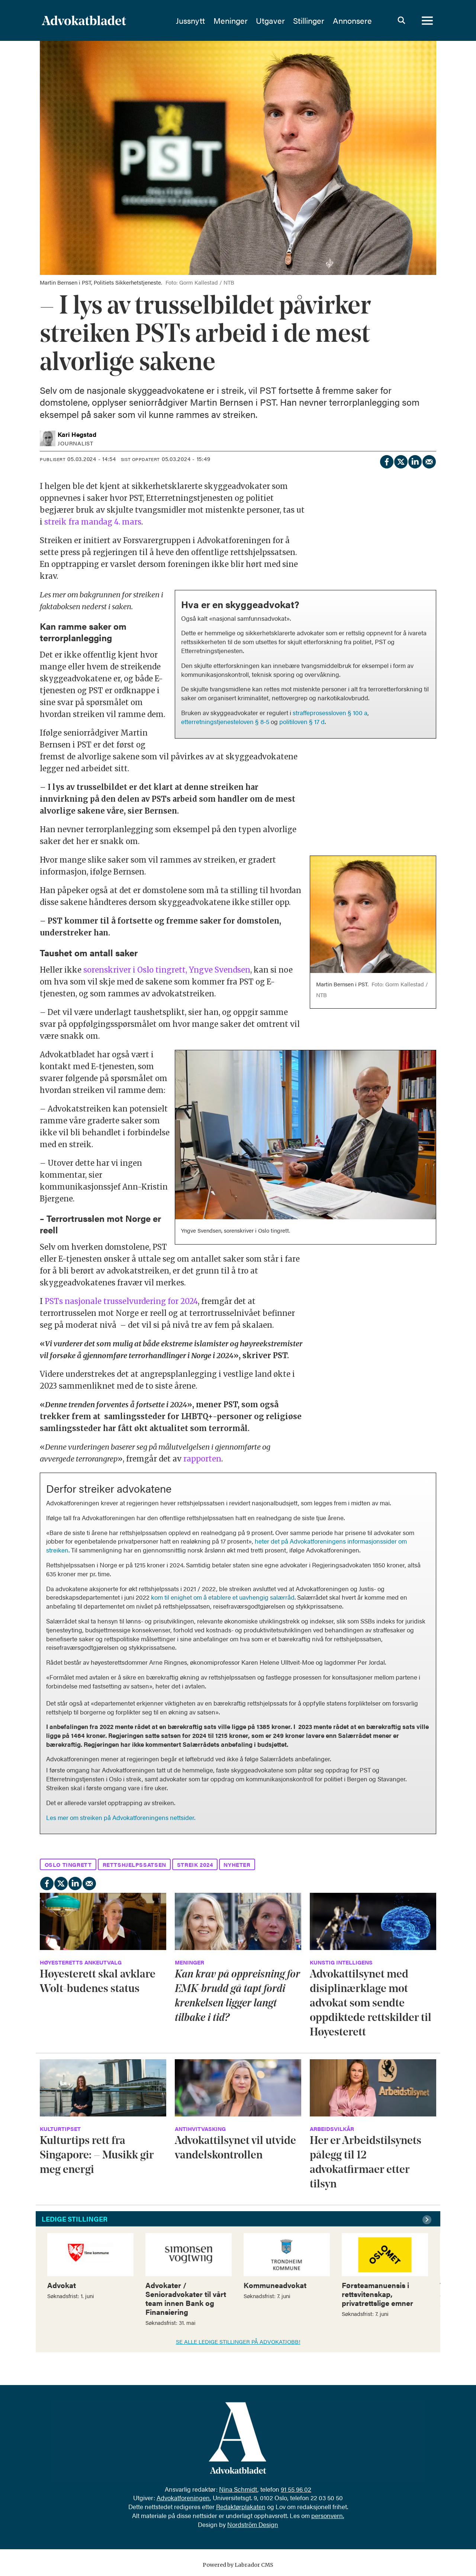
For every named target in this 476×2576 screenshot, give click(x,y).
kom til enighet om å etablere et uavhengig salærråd (223, 1597)
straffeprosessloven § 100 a (330, 712)
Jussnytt (190, 20)
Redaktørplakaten (241, 2506)
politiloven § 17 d (302, 721)
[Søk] (401, 20)
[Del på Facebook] (386, 460)
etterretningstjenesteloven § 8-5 (225, 721)
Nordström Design (252, 2524)
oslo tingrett (68, 1864)
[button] (428, 2219)
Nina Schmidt (238, 2489)
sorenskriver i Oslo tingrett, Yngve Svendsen (166, 969)
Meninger (230, 20)
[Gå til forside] (104, 20)
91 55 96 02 (296, 2489)
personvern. (327, 2515)
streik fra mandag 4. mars (92, 521)
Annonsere (352, 20)
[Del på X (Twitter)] (400, 460)
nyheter (236, 1864)
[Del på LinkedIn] (414, 460)
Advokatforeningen (183, 2497)
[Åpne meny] (427, 20)
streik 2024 (195, 1864)
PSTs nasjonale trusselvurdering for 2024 (121, 1301)
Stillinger (308, 20)
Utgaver (270, 20)
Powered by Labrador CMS (238, 2565)
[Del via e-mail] (428, 460)
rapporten (202, 1458)
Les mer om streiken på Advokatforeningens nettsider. (120, 1817)
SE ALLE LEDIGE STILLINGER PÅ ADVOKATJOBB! (238, 2341)
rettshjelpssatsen (134, 1864)
